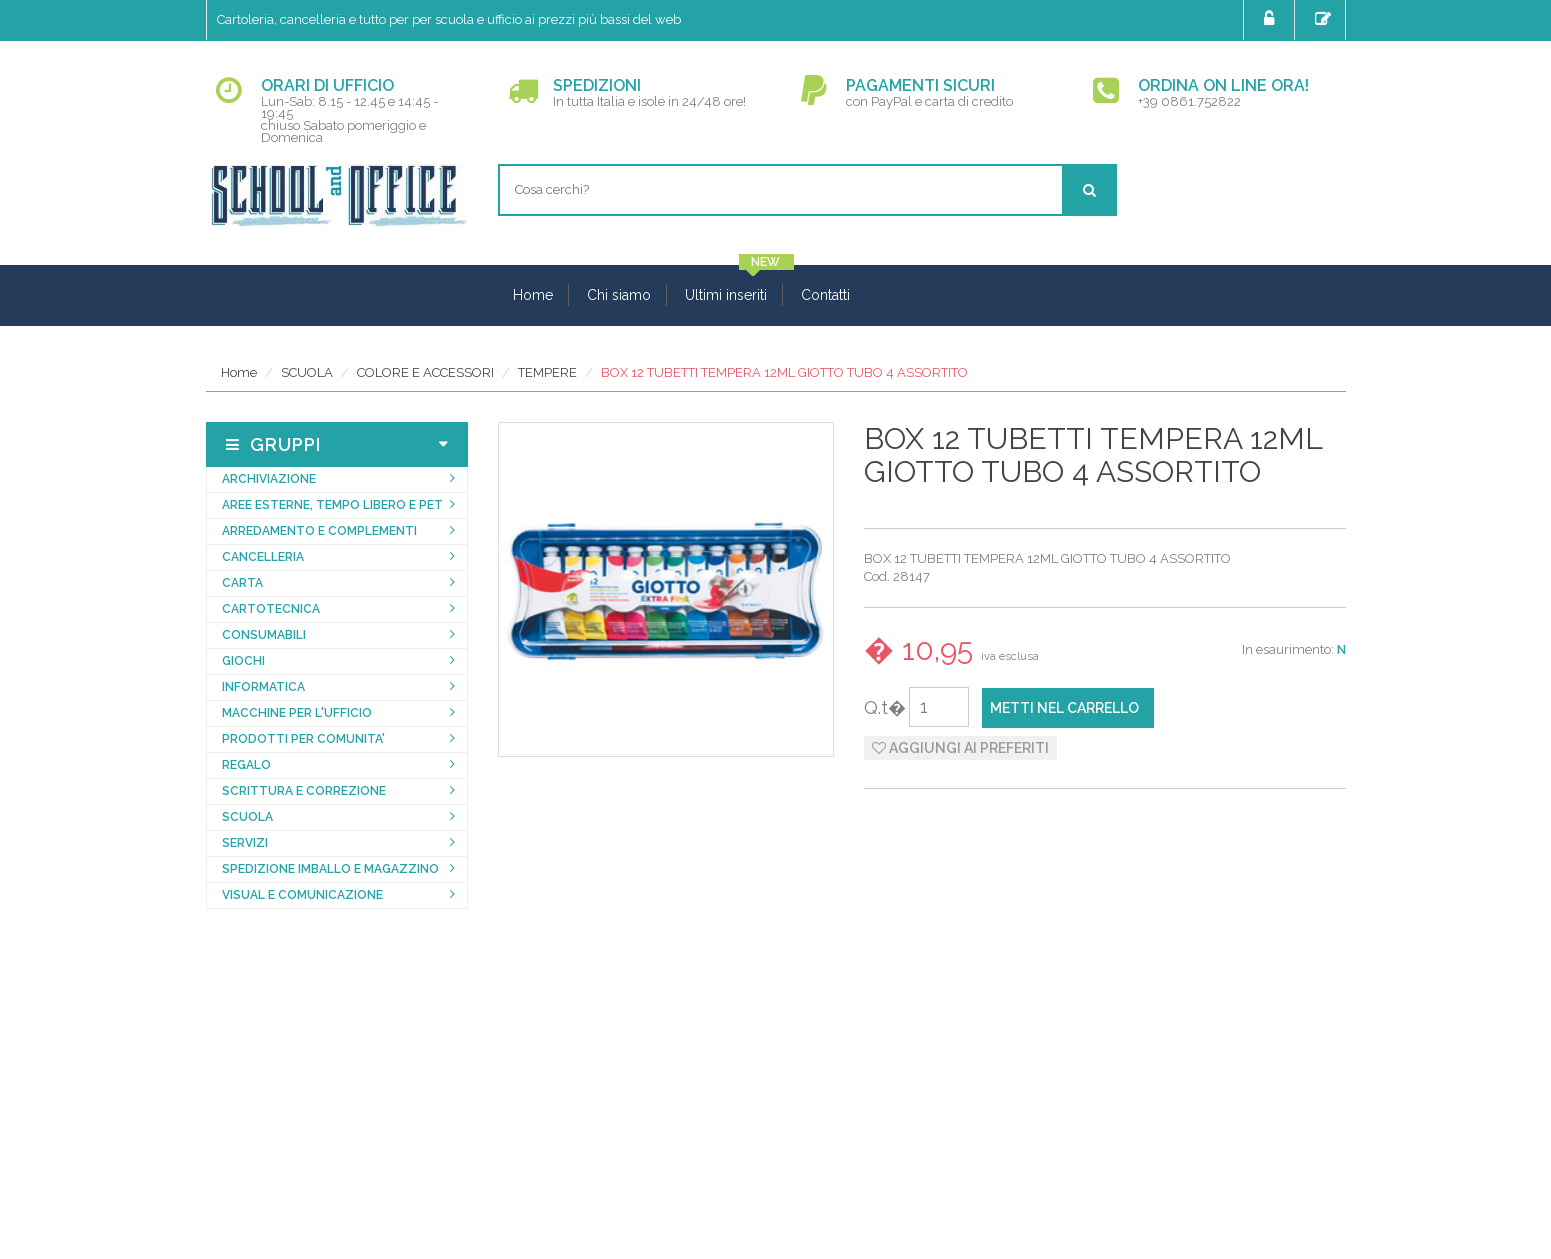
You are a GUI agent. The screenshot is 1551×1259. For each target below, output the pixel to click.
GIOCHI (243, 661)
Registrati (1325, 19)
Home (533, 295)
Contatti (825, 295)
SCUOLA (307, 372)
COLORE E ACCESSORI (425, 372)
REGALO (246, 765)
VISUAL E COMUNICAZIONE (302, 895)
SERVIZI (245, 843)
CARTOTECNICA (271, 609)
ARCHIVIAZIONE (269, 479)
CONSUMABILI (264, 635)
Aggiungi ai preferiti (960, 748)
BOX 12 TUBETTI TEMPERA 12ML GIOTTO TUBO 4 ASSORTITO (784, 372)
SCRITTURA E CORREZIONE (304, 791)
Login (1271, 19)
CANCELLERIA (263, 557)
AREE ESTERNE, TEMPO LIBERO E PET (332, 505)
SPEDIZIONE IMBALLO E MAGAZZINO (330, 869)
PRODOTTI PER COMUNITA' (303, 739)
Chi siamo (619, 295)
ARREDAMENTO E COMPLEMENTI (319, 531)
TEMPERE (547, 372)
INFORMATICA (263, 687)
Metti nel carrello (1064, 708)
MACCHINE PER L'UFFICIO (297, 713)
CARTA (242, 583)
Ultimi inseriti (726, 295)
